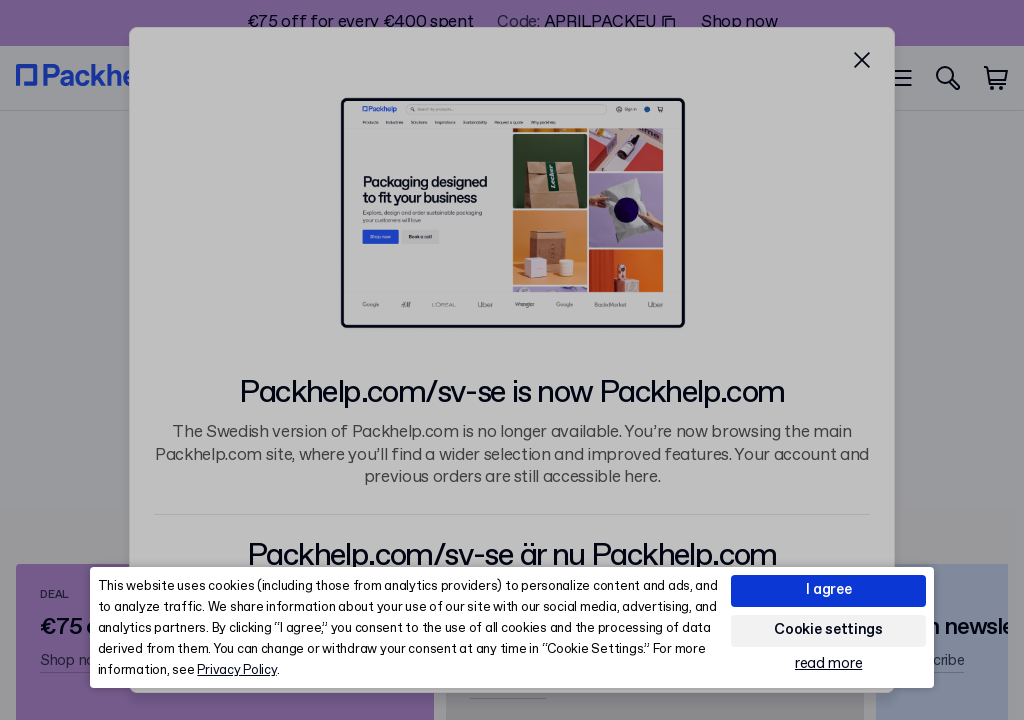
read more (828, 664)
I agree (829, 590)
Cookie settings (828, 630)
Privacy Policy (236, 670)
